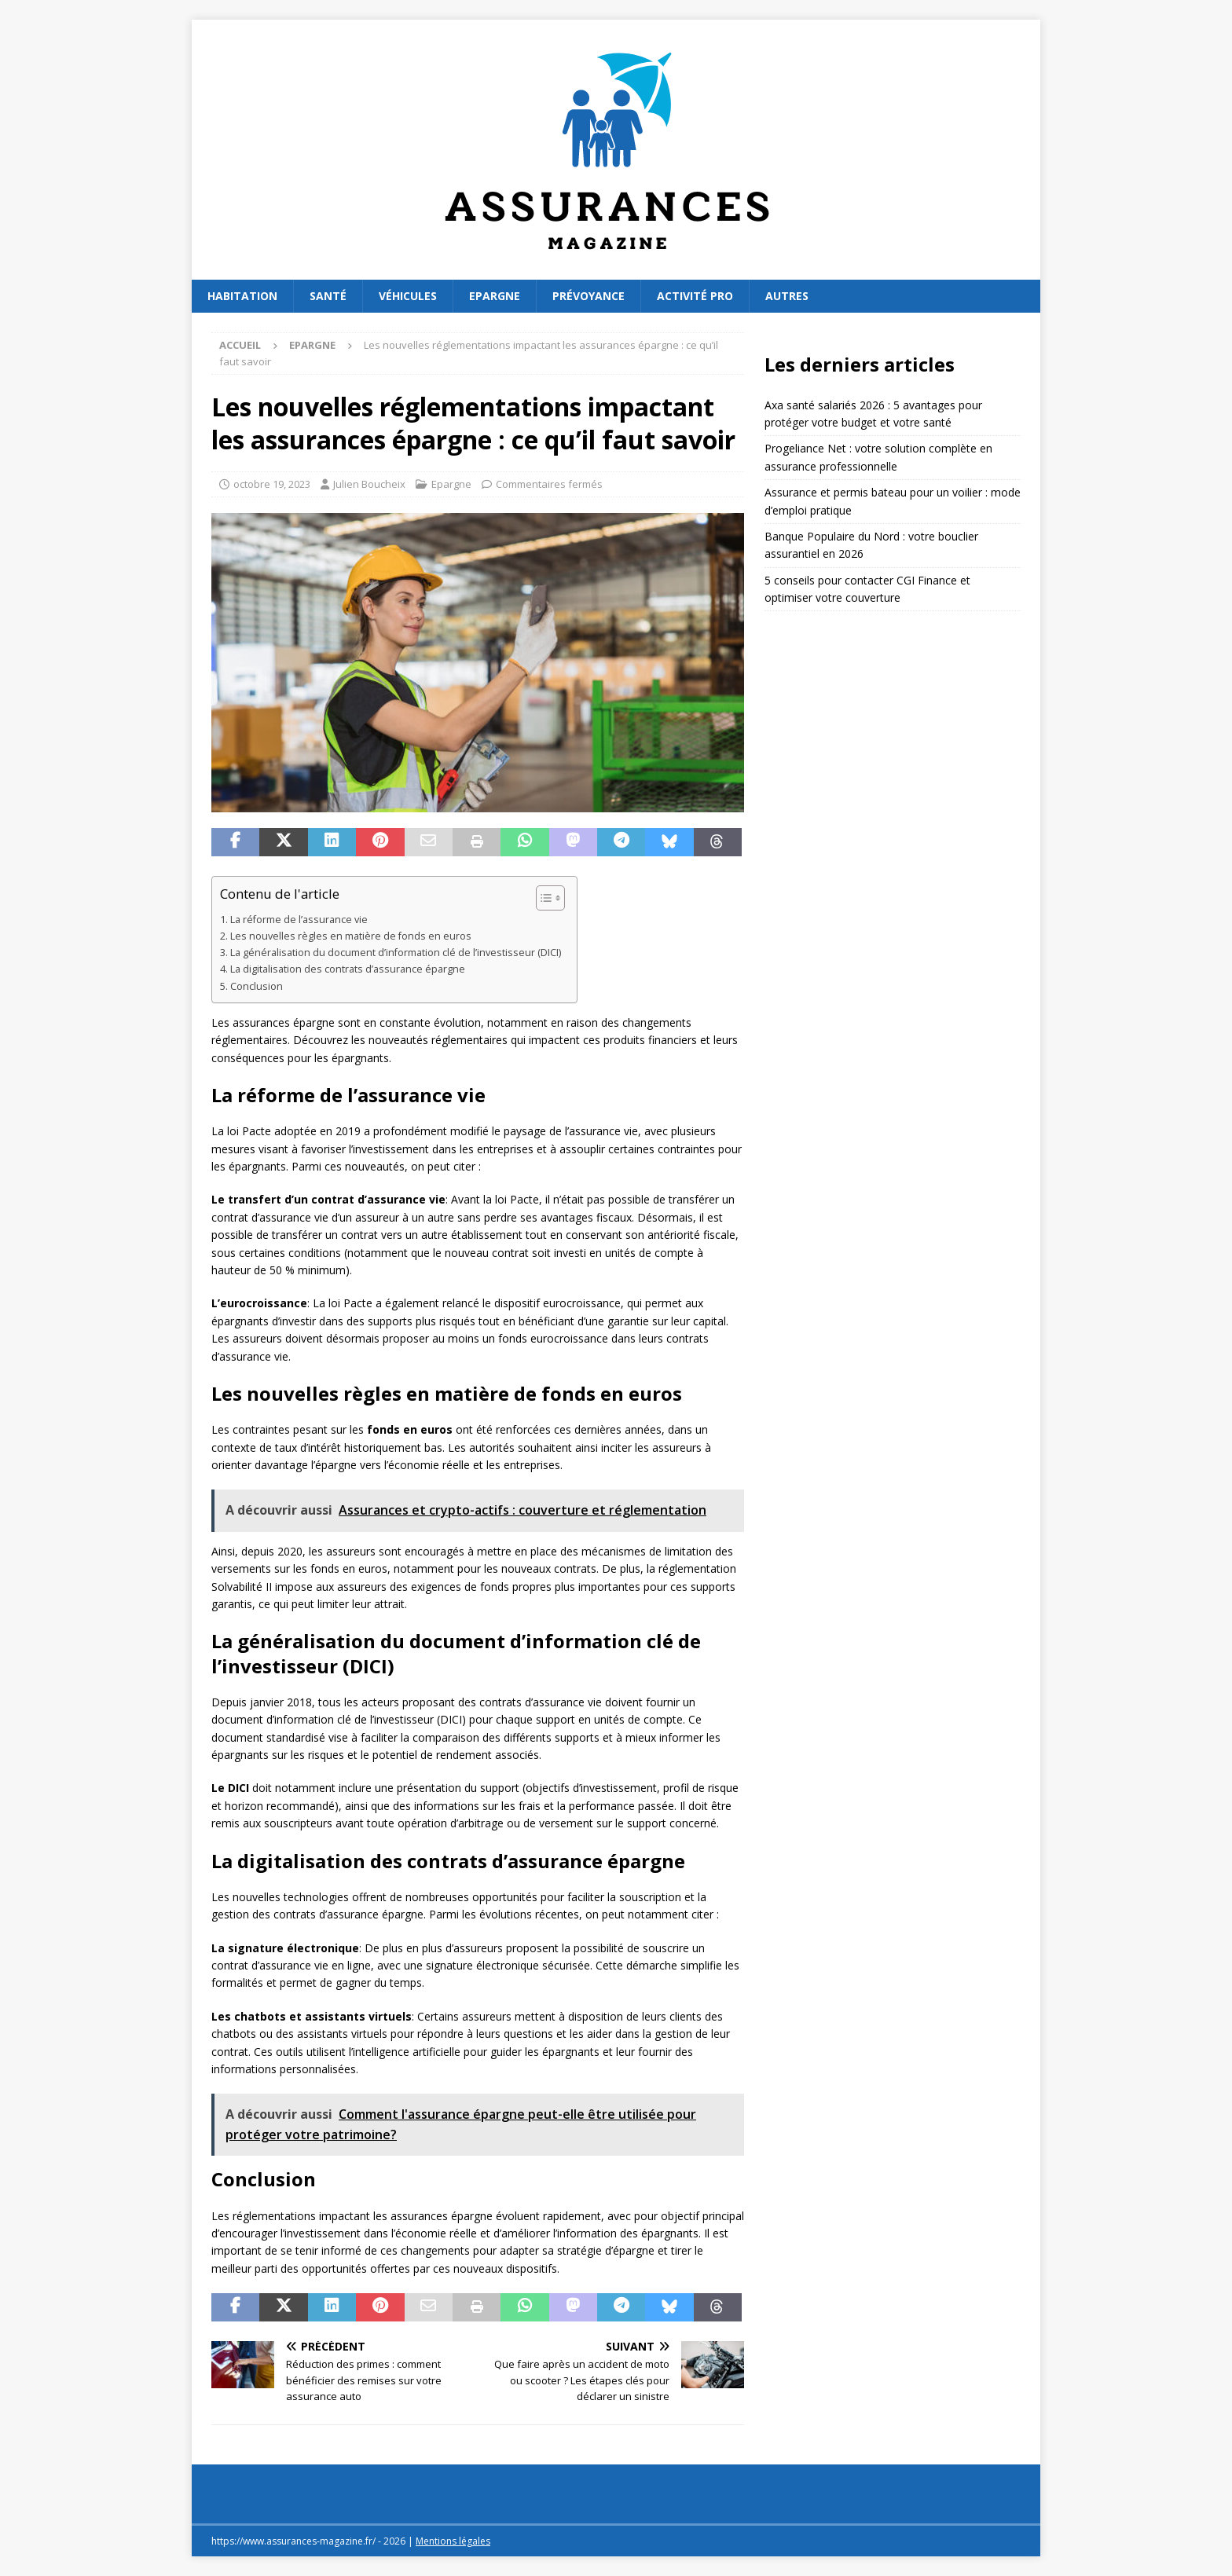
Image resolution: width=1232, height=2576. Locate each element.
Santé (328, 295)
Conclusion (256, 986)
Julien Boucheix (369, 484)
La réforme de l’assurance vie (299, 919)
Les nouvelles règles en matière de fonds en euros (350, 936)
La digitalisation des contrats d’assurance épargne (347, 969)
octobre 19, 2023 (271, 484)
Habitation (242, 295)
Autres (786, 295)
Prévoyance (588, 295)
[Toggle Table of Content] (542, 898)
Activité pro (695, 295)
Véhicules (408, 295)
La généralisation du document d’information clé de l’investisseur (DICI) (395, 952)
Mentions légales (453, 2541)
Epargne (494, 295)
